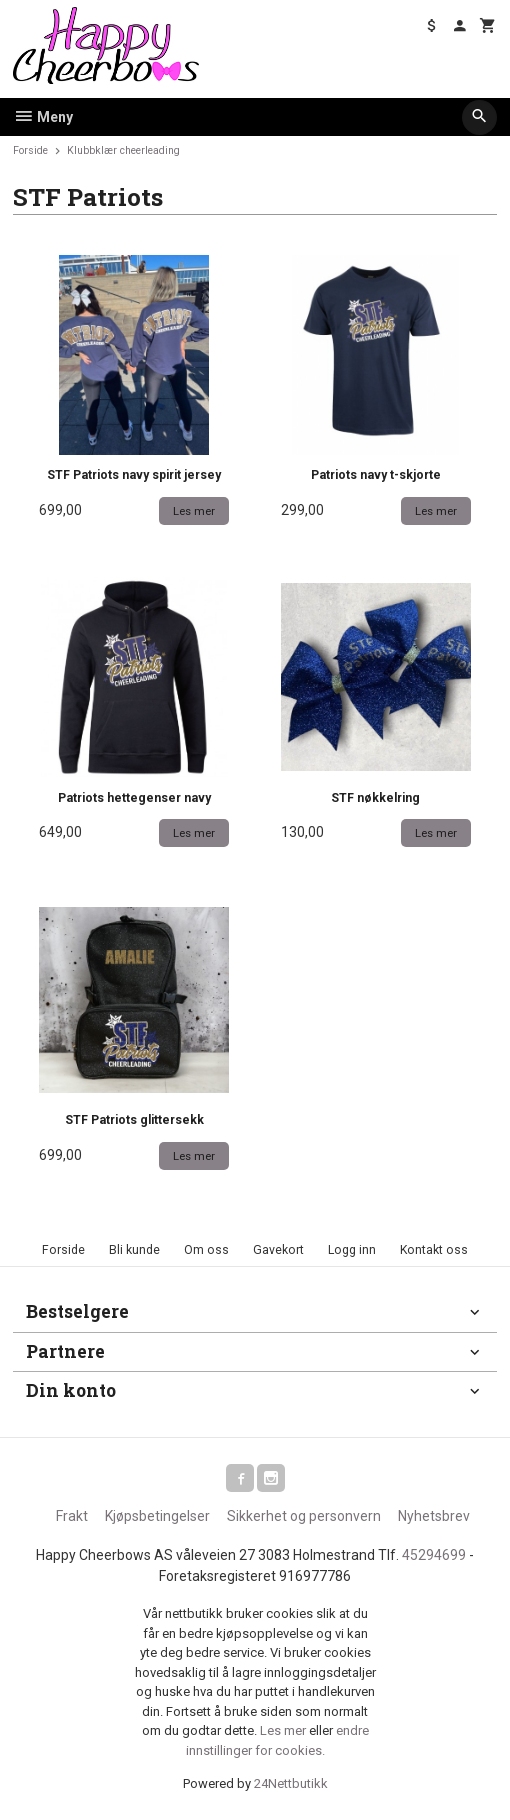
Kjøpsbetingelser (157, 1516)
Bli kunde (134, 1250)
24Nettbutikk (291, 1783)
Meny (43, 117)
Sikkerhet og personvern (304, 1516)
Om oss (206, 1250)
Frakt (72, 1516)
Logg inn (352, 1250)
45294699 (434, 1555)
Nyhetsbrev (434, 1516)
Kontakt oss (434, 1250)
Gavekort (278, 1250)
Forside (30, 150)
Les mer (284, 1730)
